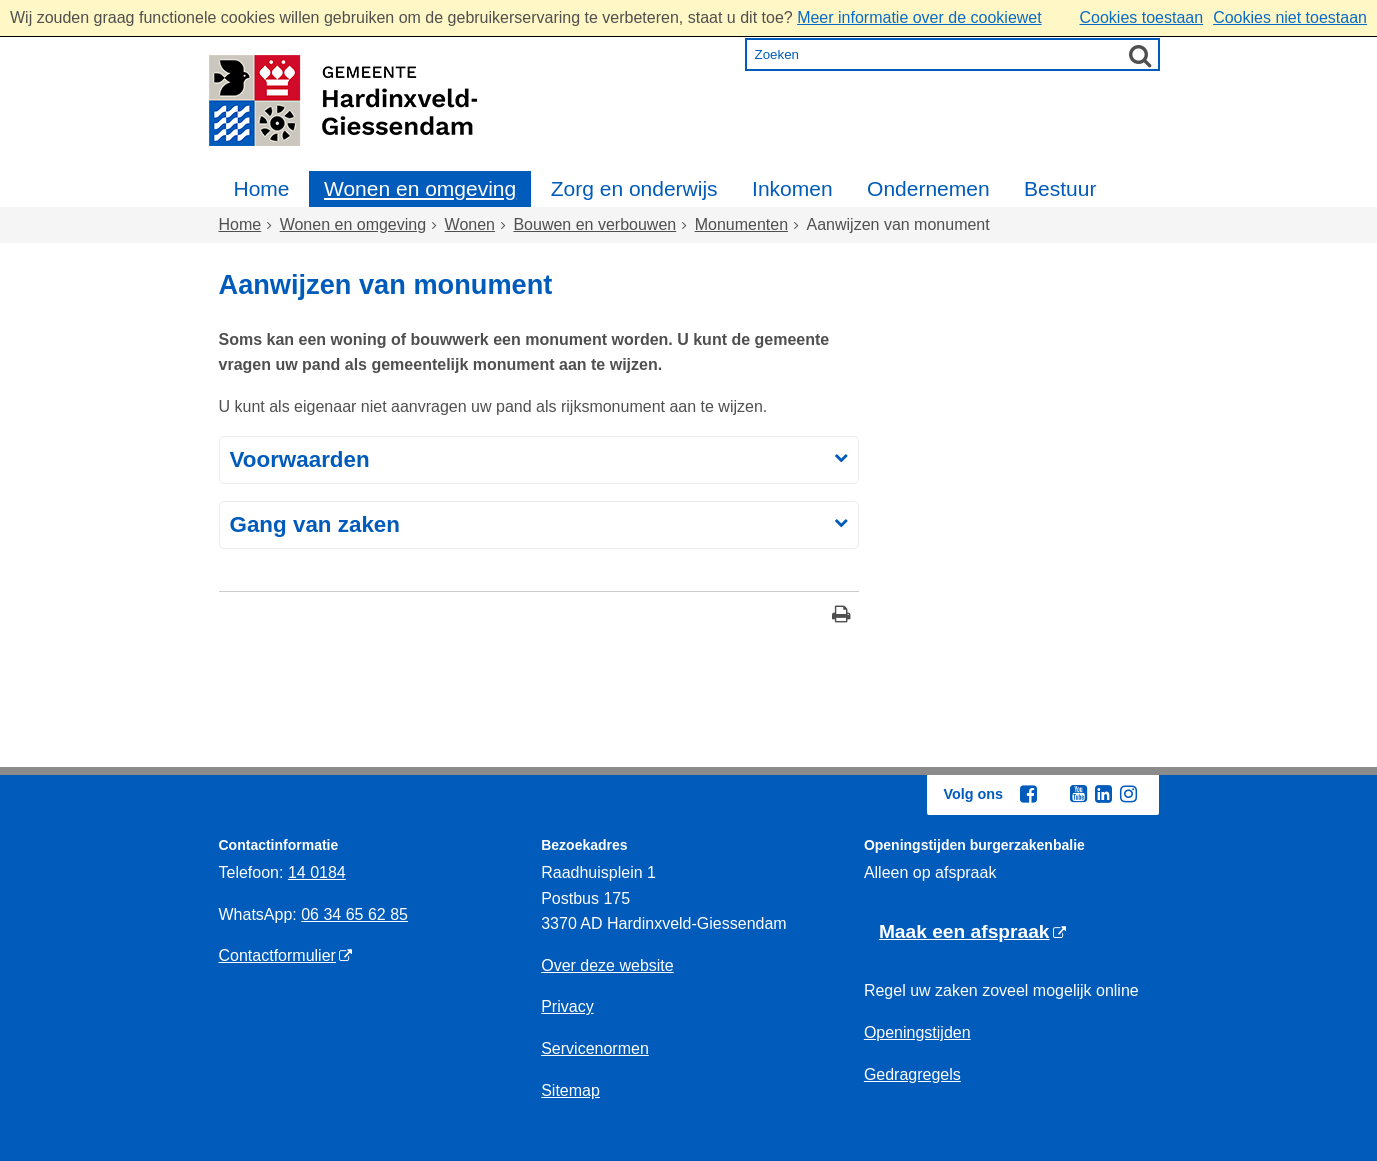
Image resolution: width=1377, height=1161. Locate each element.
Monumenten (741, 224)
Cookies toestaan (1141, 17)
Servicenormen (595, 1048)
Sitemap (570, 1090)
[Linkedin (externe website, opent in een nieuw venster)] (1104, 794)
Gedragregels (912, 1074)
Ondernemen (928, 188)
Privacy (567, 1006)
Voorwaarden (300, 459)
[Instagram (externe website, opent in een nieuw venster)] (1129, 794)
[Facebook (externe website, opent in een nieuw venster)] (1029, 794)
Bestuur (1060, 188)
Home (262, 188)
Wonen (470, 224)
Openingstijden (917, 1032)
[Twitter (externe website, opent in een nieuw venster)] (1054, 795)
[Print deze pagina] (841, 616)
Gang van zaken (315, 524)
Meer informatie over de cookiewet (919, 17)
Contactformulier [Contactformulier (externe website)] (277, 955)
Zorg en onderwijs (634, 188)
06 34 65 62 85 (354, 914)
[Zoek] (1140, 55)
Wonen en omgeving (420, 188)
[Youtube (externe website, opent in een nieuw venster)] (1079, 794)
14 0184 (317, 872)
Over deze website (607, 965)
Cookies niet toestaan (1290, 17)
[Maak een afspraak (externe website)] (972, 932)
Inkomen (792, 188)
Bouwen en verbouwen (594, 224)
